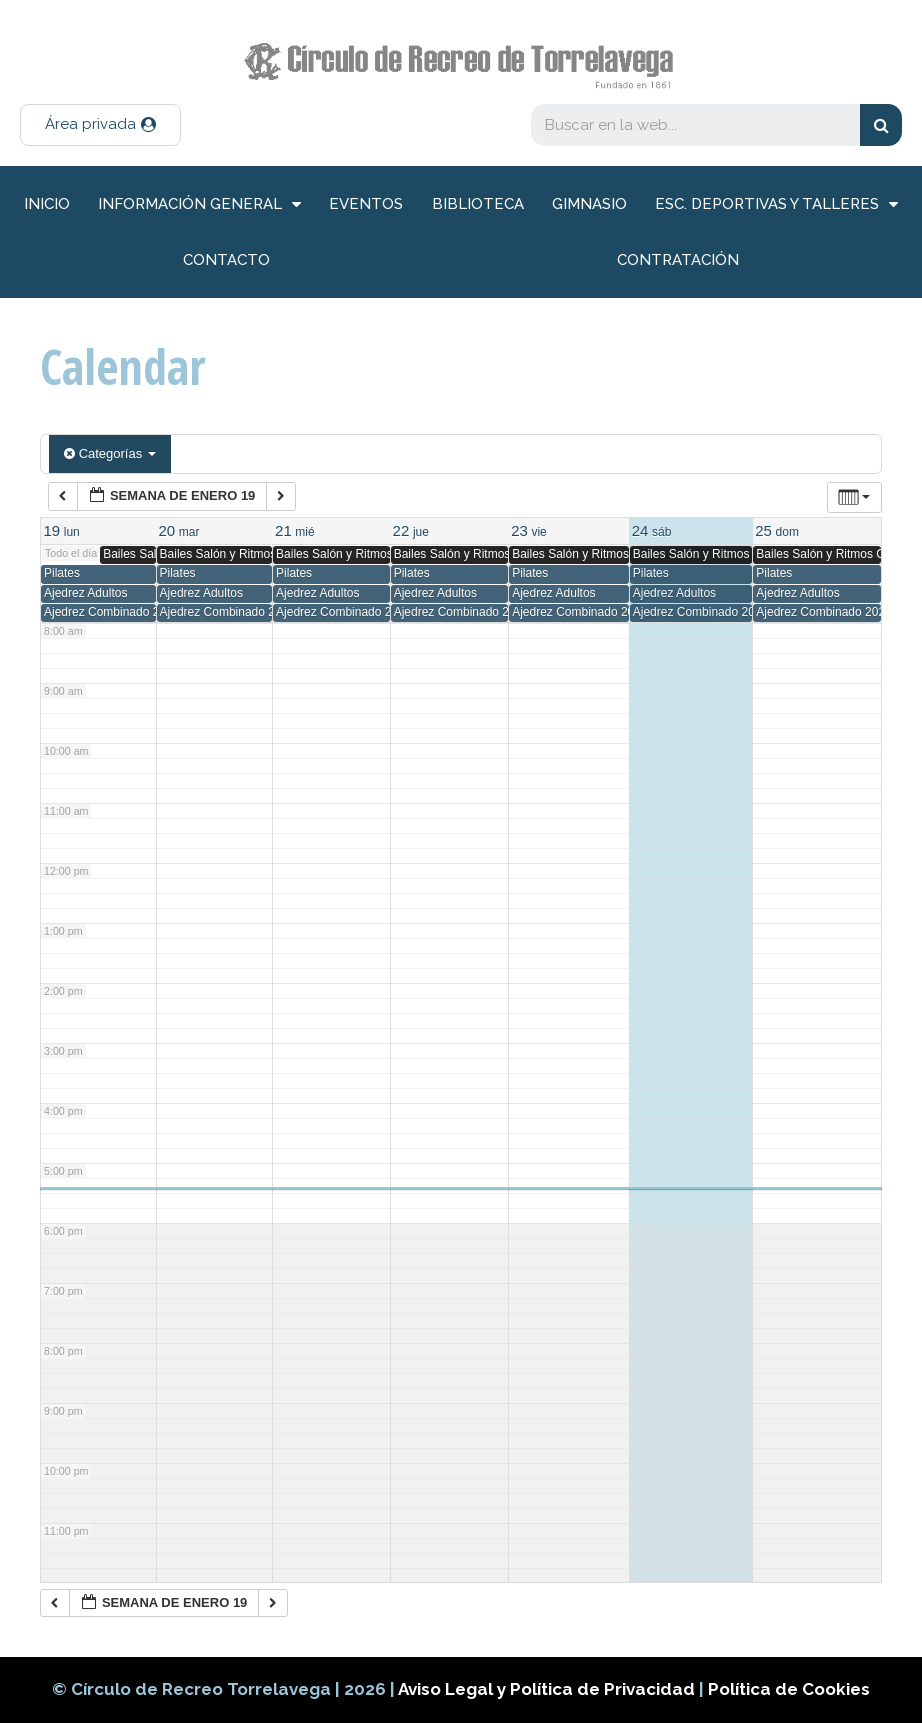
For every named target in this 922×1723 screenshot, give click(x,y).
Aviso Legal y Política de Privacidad (548, 1689)
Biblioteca (478, 204)
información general (199, 204)
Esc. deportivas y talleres (776, 204)
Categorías (110, 453)
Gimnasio (589, 204)
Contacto (226, 260)
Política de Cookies (789, 1689)
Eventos (366, 204)
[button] (100, 125)
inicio (47, 204)
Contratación (678, 260)
